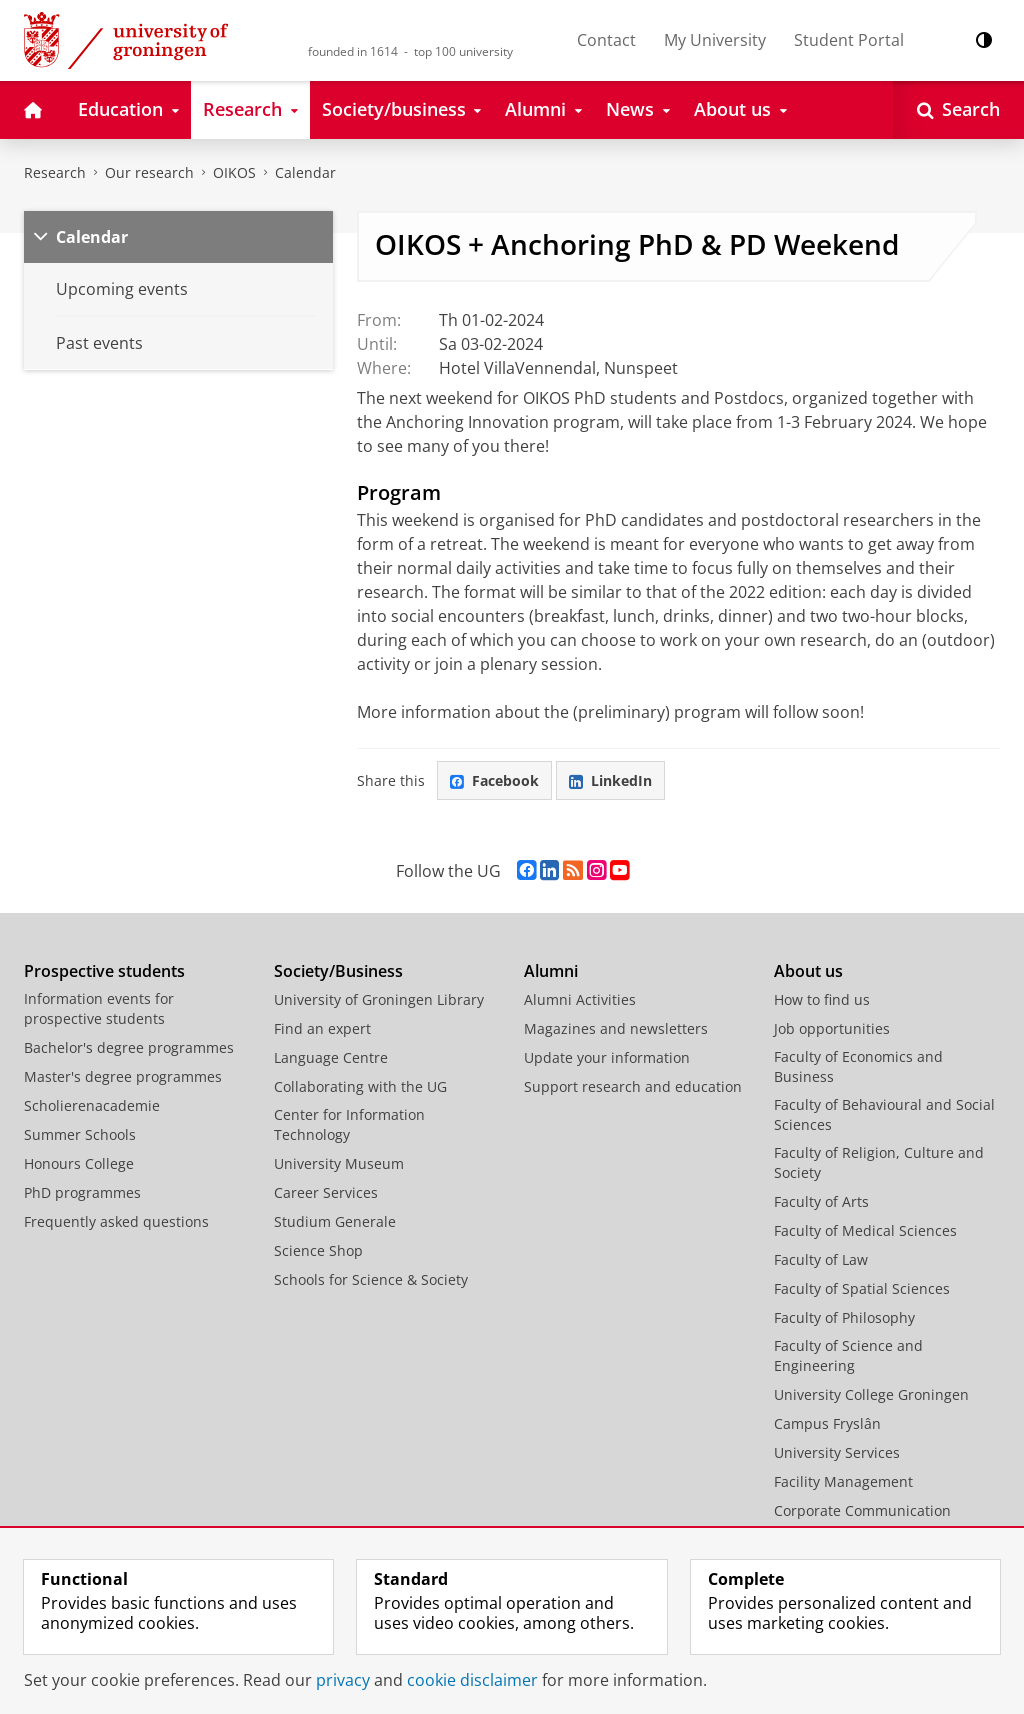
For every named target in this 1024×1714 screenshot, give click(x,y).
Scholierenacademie (92, 1105)
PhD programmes (82, 1192)
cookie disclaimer (472, 1680)
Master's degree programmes (123, 1076)
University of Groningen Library (379, 999)
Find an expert (322, 1028)
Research (55, 172)
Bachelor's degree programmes (129, 1047)
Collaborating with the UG (360, 1086)
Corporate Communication (862, 1510)
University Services (837, 1452)
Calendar (305, 172)
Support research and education (633, 1086)
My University (715, 40)
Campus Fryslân (827, 1423)
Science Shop (318, 1250)
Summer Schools (80, 1134)
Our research (149, 172)
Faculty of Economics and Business (858, 1066)
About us (808, 971)
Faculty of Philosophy (844, 1317)
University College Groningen (871, 1394)
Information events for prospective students (99, 1008)
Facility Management (843, 1481)
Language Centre (331, 1057)
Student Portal (849, 40)
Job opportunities (832, 1028)
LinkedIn (610, 780)
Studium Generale (335, 1221)
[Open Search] (958, 110)
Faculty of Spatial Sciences (862, 1288)
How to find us (822, 999)
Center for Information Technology (349, 1124)
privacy (343, 1680)
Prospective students (104, 971)
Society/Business (338, 971)
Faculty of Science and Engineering (848, 1355)
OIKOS (234, 172)
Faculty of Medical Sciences (865, 1230)
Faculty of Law (821, 1259)
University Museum (339, 1163)
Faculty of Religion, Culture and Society (879, 1162)
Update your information (607, 1057)
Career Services (326, 1192)
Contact (606, 40)
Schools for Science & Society (371, 1279)
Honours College (79, 1163)
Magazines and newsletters (616, 1028)
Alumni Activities (580, 999)
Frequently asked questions (116, 1221)
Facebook (494, 780)
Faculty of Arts (821, 1201)
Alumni (551, 971)
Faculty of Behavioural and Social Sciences (884, 1114)
